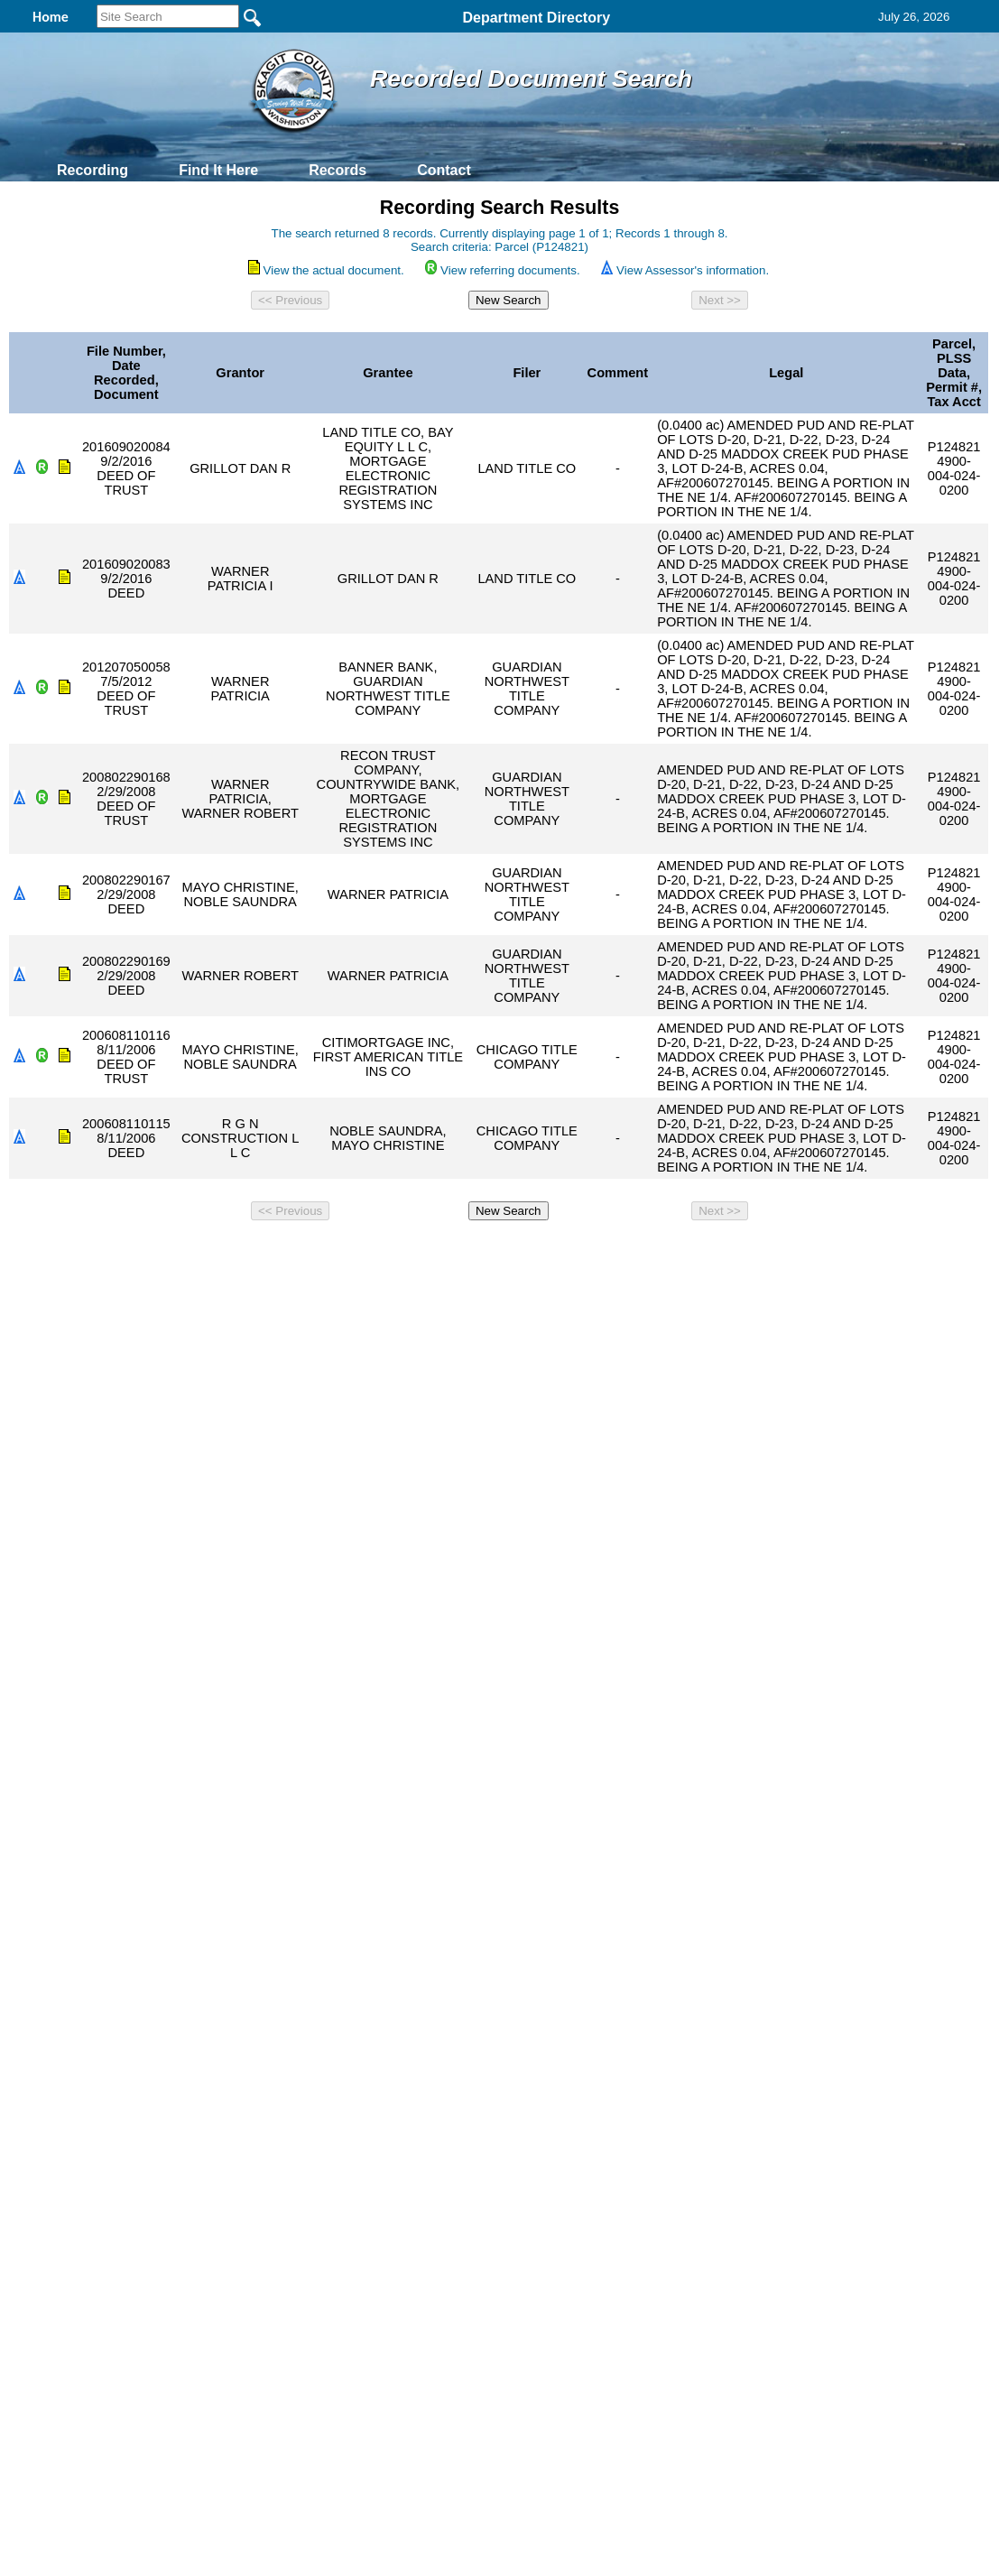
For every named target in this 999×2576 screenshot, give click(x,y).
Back (254, 1252)
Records (337, 170)
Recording (92, 170)
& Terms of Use (559, 1252)
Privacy (492, 1252)
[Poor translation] (66, 1550)
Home (324, 1252)
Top (199, 1252)
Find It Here (218, 170)
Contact (444, 170)
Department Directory (536, 17)
